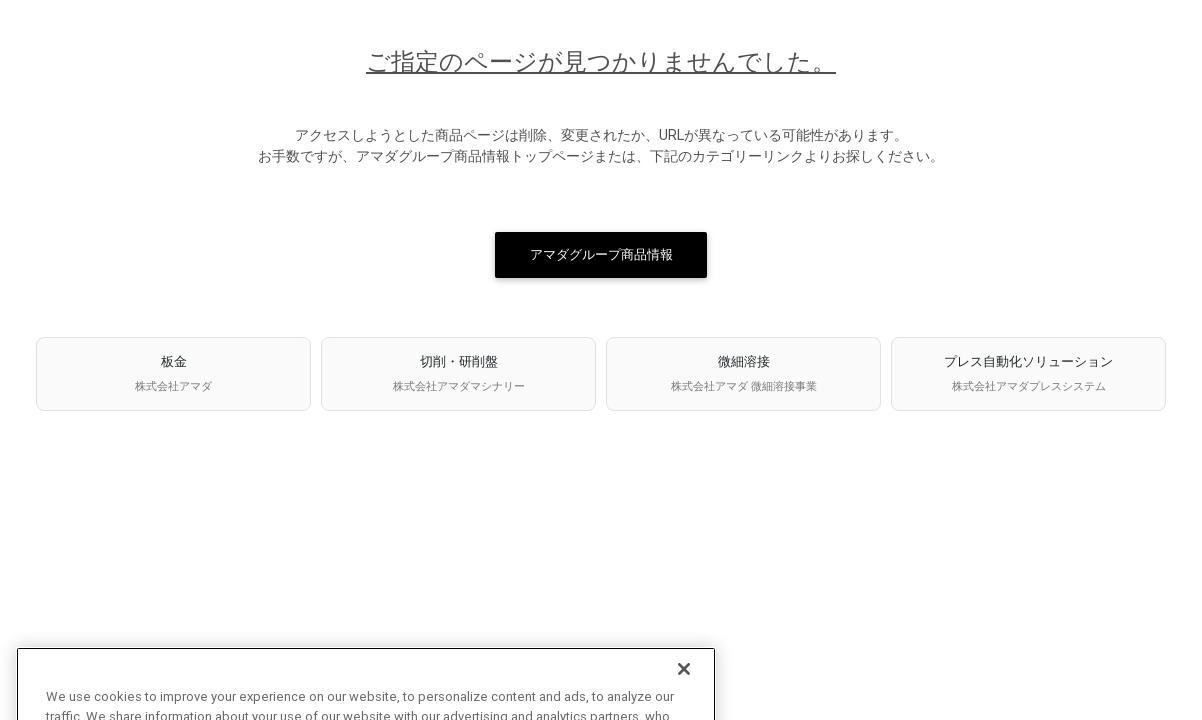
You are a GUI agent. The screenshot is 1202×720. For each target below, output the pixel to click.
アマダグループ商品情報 (601, 254)
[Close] (684, 682)
